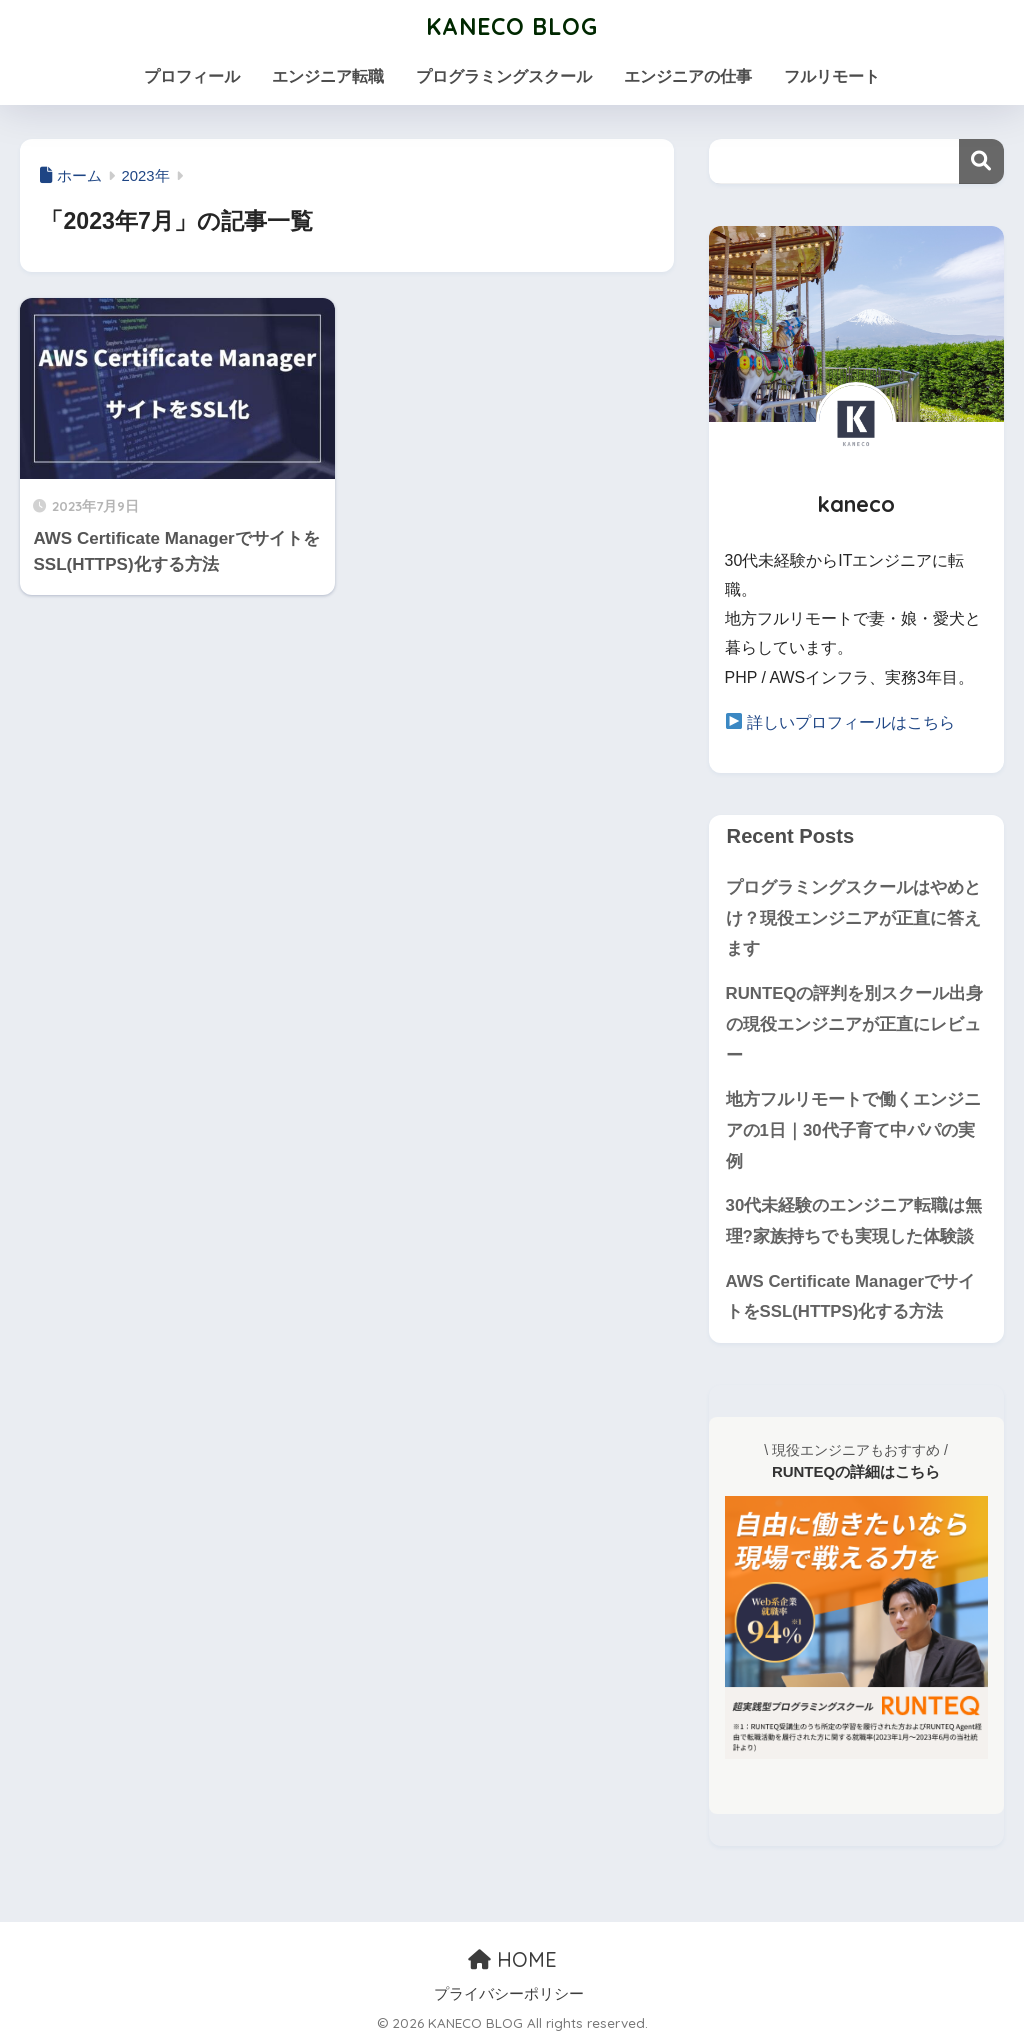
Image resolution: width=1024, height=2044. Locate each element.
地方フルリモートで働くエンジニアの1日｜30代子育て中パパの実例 (853, 1130)
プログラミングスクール (504, 76)
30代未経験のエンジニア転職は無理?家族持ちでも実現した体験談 (854, 1221)
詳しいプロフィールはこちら (851, 722)
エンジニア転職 (328, 76)
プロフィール (192, 76)
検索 (981, 161)
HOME (512, 1959)
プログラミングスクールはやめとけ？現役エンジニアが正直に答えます (853, 918)
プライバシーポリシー (509, 1994)
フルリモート (832, 76)
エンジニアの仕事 (688, 76)
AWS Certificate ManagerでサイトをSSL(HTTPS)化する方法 (850, 1297)
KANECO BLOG (512, 26)
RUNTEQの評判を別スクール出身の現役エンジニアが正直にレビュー (855, 1024)
